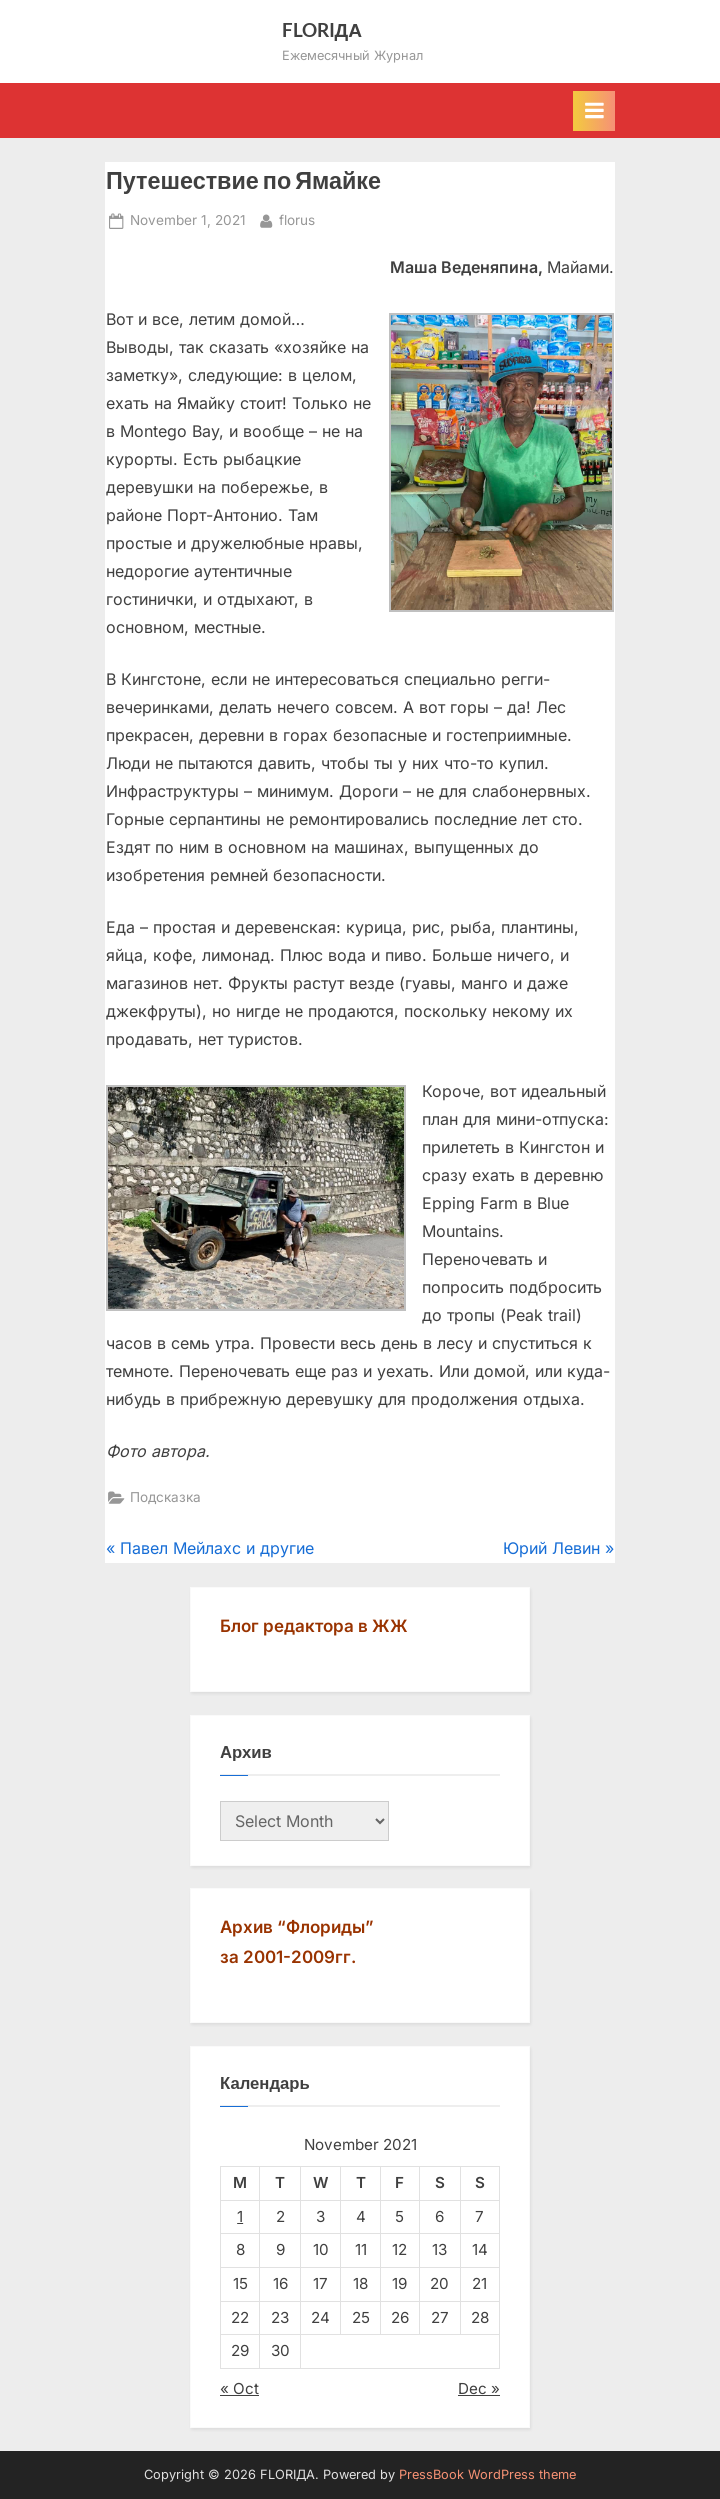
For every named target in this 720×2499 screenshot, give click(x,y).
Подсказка (165, 1497)
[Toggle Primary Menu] (594, 111)
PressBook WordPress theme (487, 2474)
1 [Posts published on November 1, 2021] (240, 2216)
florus (297, 218)
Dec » (479, 2388)
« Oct (239, 2388)
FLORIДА (322, 29)
